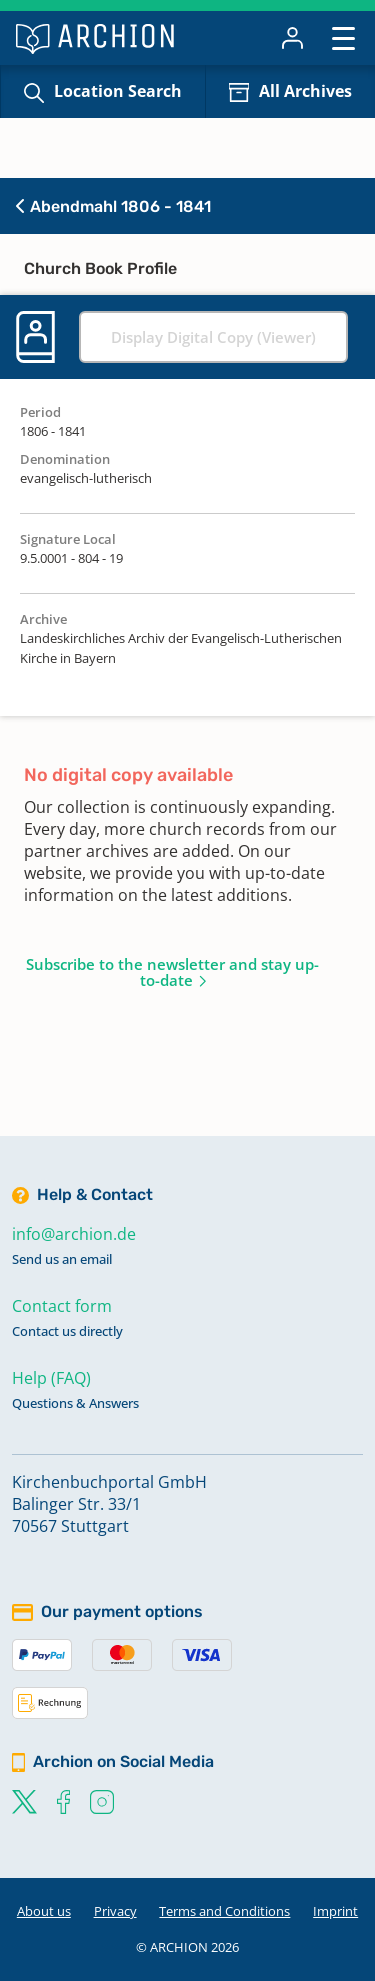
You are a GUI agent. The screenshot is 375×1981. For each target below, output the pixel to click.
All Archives (305, 91)
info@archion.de (74, 1234)
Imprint (335, 1911)
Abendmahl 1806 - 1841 (113, 206)
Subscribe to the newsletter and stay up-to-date (172, 972)
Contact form (62, 1306)
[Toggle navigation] (343, 37)
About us (44, 1911)
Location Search (118, 91)
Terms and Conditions (224, 1911)
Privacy (115, 1911)
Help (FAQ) (51, 1378)
